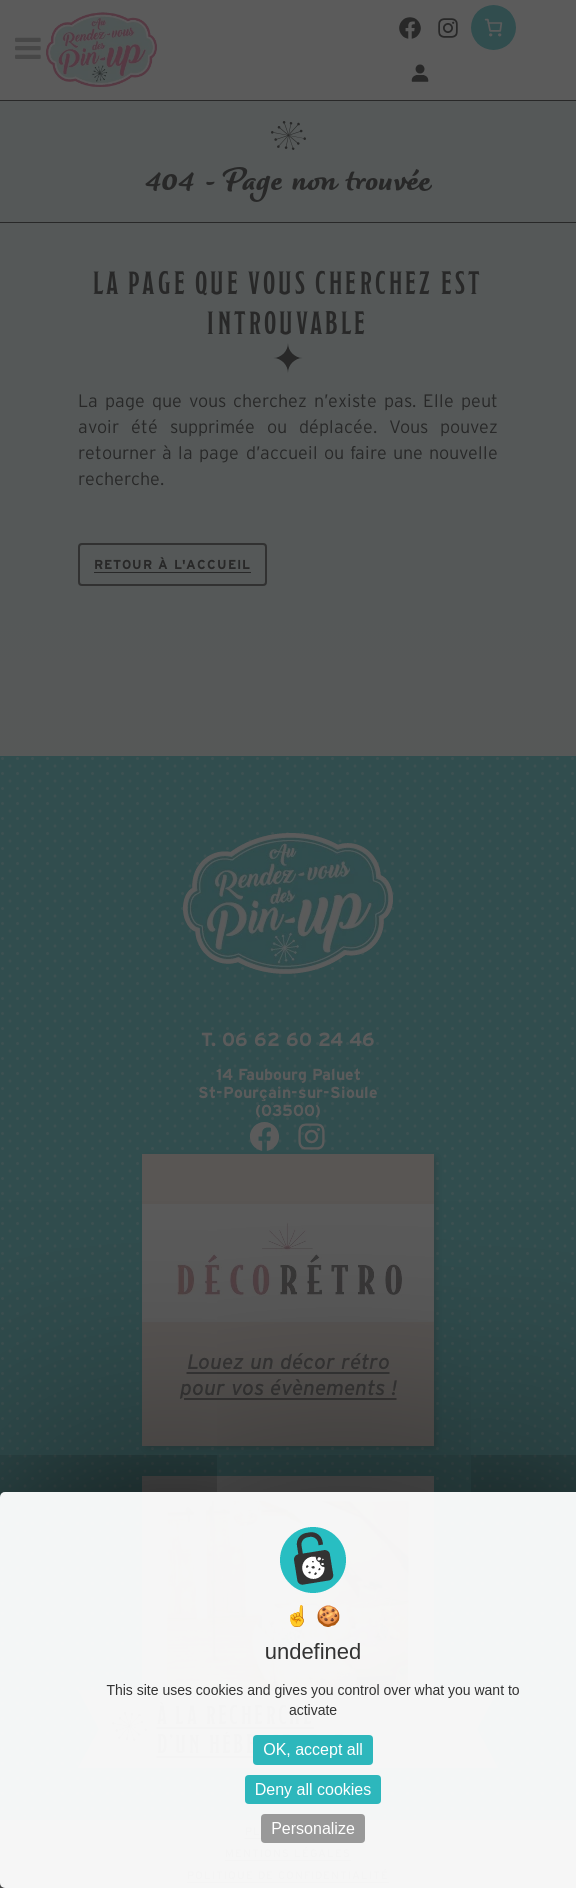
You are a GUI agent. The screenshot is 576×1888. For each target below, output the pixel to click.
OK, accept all (313, 1749)
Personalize (313, 1828)
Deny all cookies (313, 1789)
